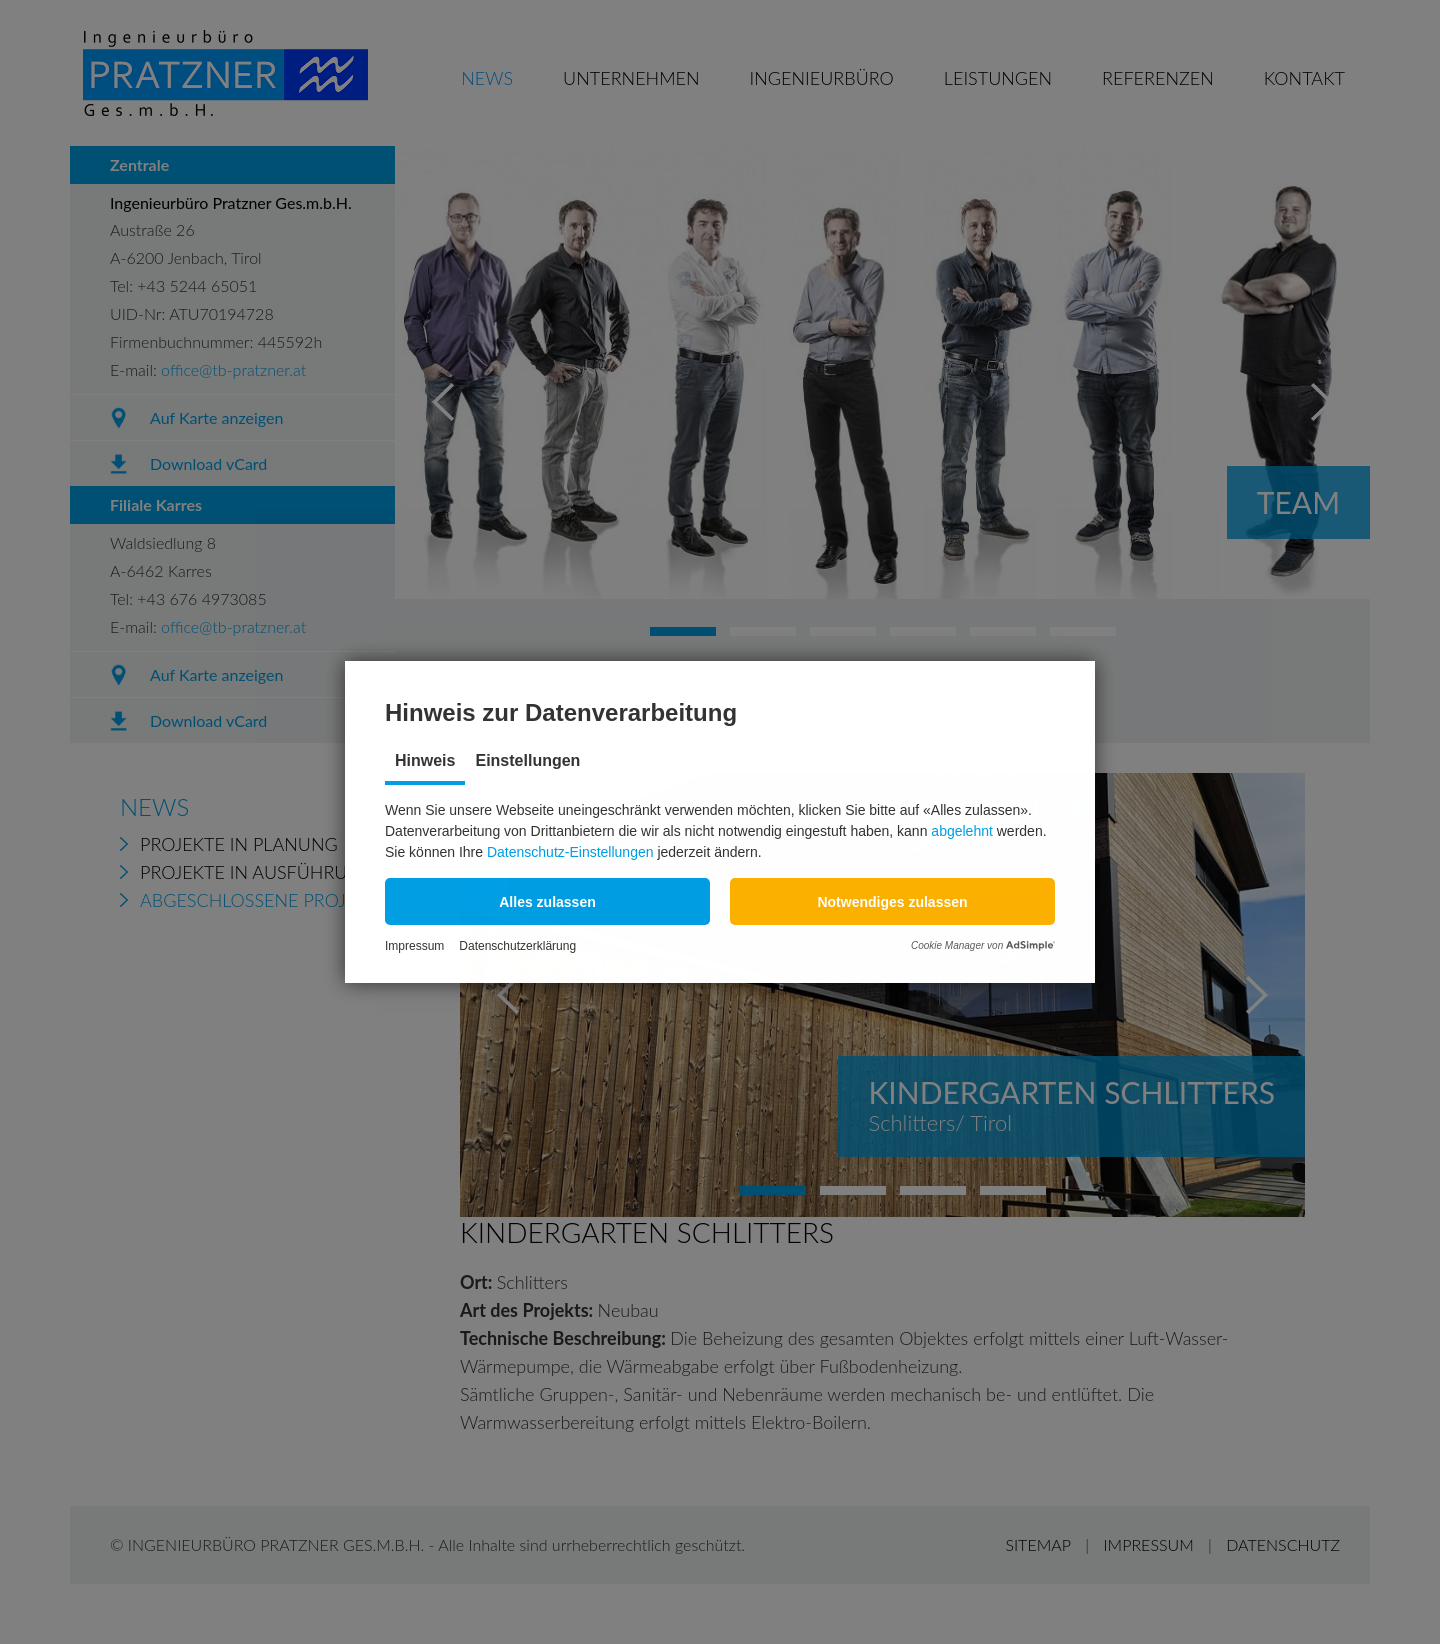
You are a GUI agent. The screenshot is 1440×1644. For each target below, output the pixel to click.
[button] (547, 901)
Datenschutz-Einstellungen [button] (570, 852)
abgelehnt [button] (962, 831)
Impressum (414, 946)
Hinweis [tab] (425, 760)
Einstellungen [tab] (527, 760)
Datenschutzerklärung (517, 946)
